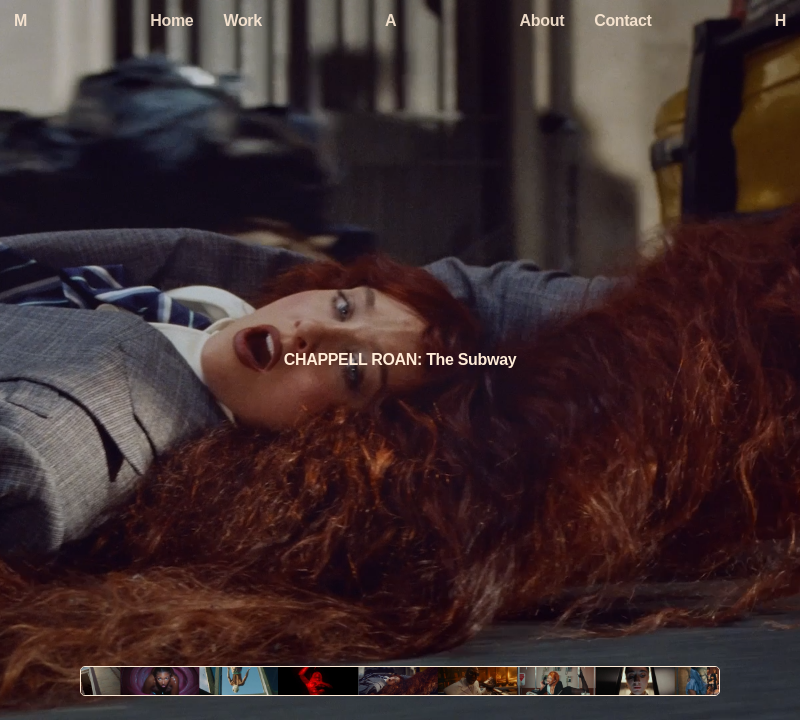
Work (242, 20)
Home (171, 20)
